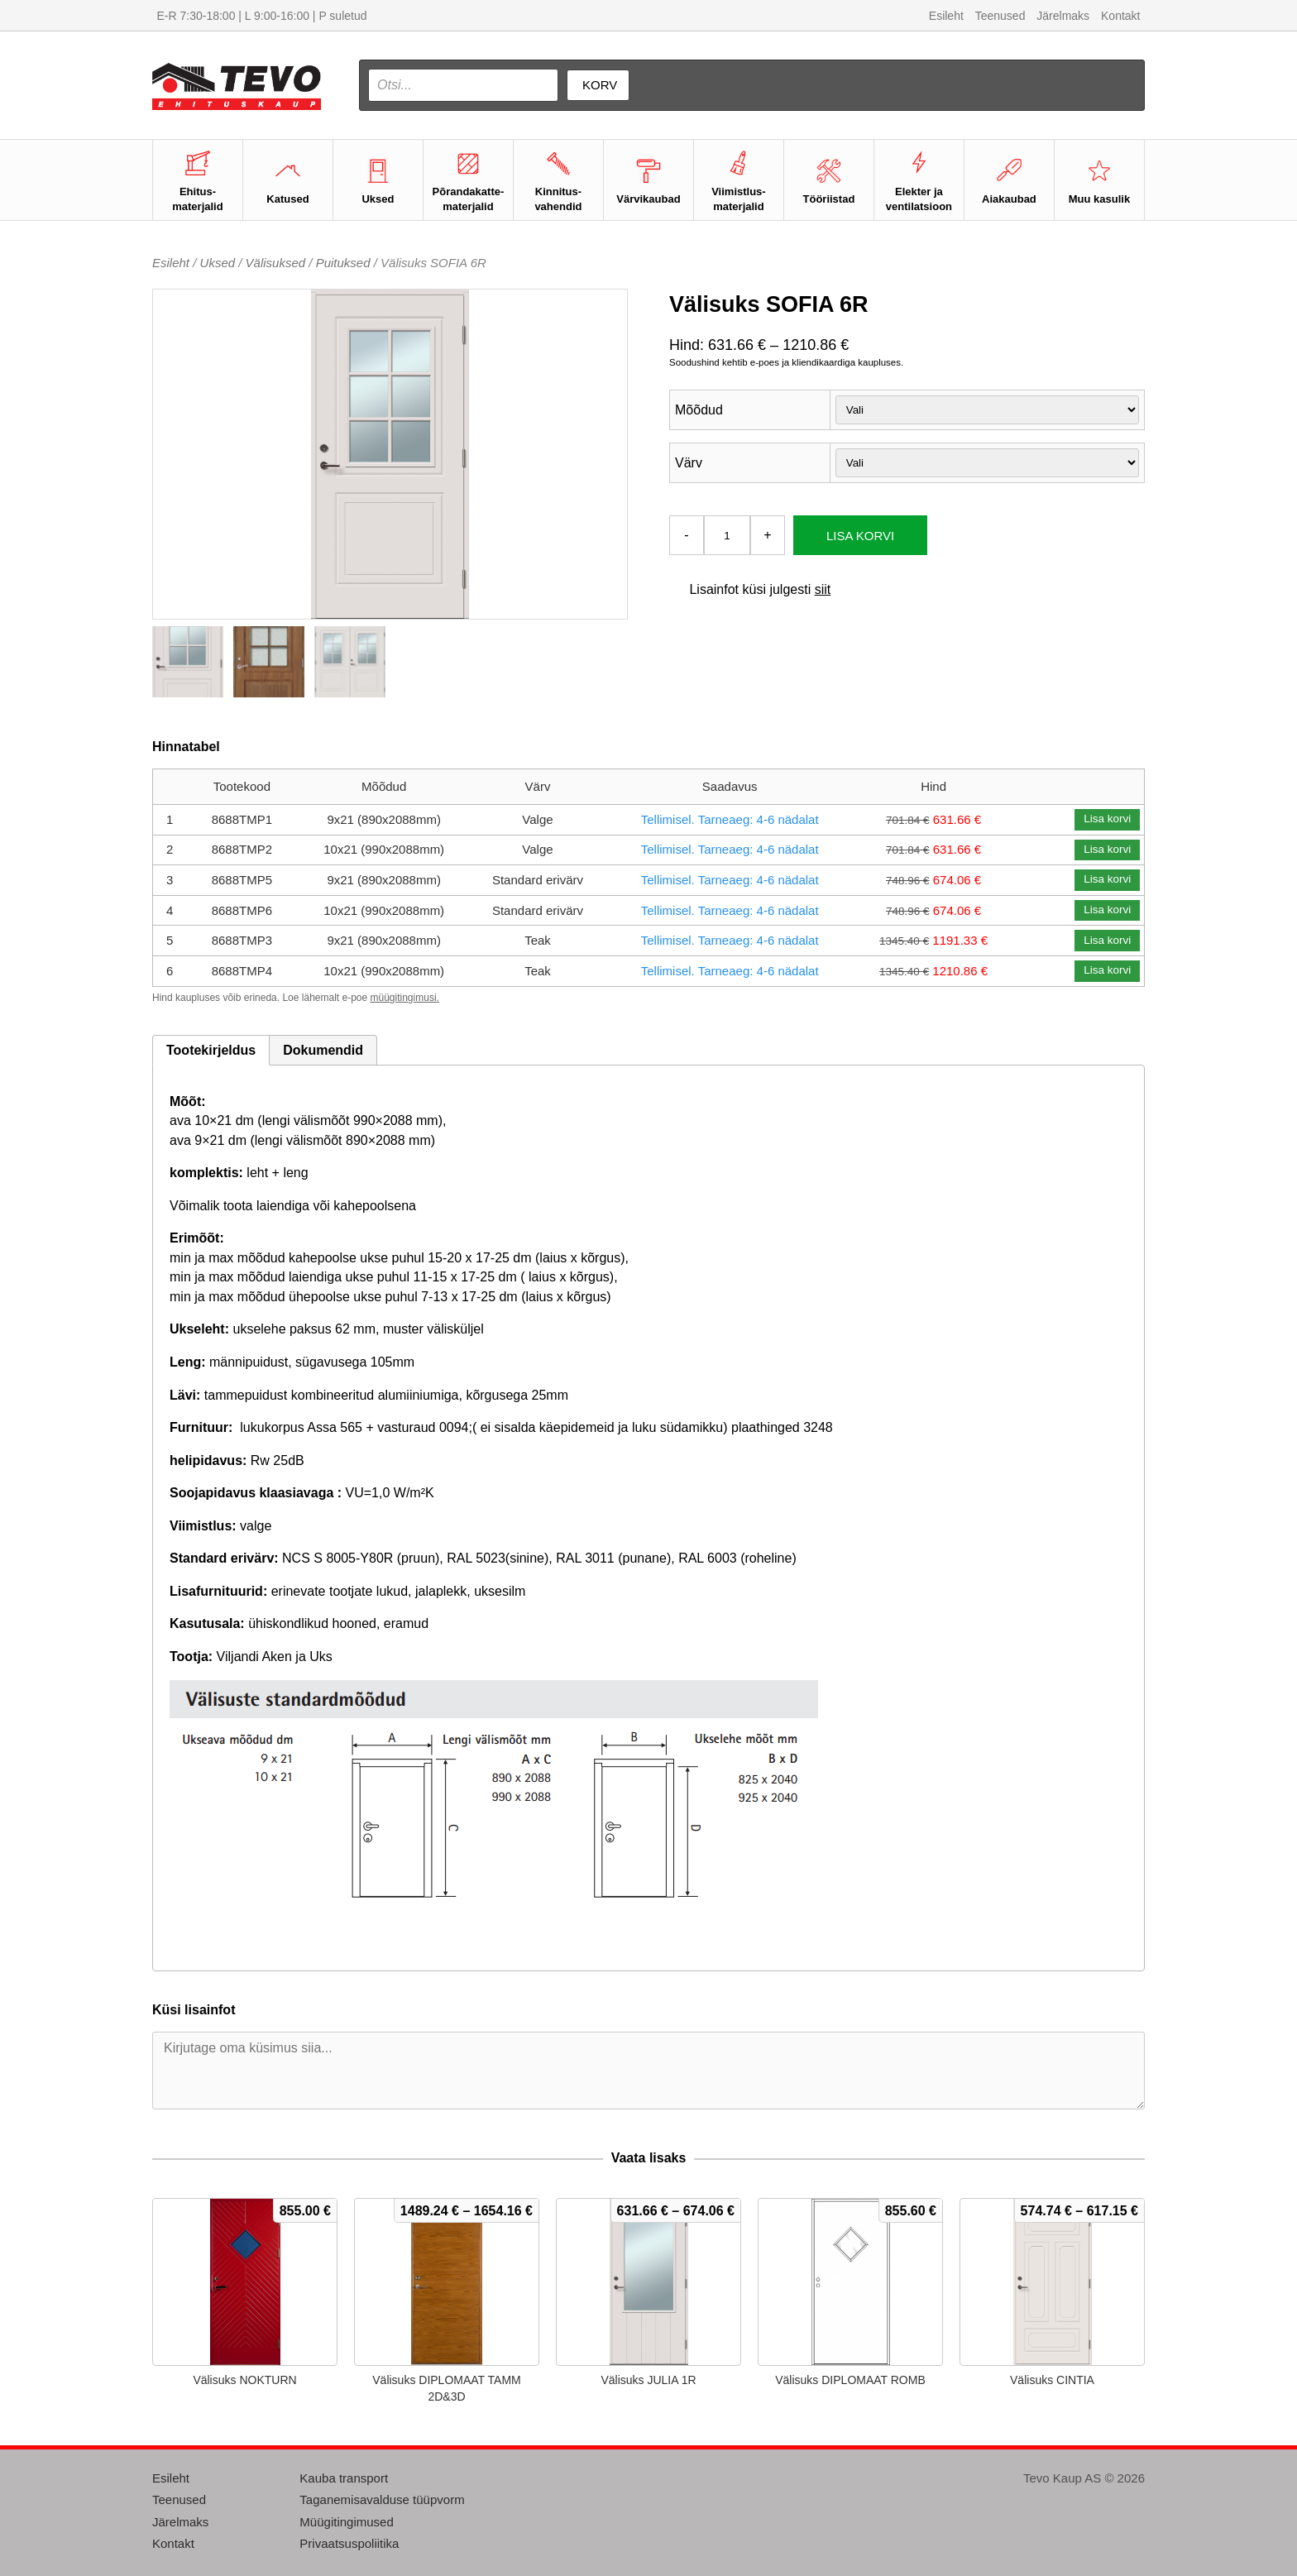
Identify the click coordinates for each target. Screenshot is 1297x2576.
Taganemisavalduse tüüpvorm (381, 2499)
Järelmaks (1062, 15)
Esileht (946, 15)
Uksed (218, 263)
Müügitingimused (346, 2522)
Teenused (1000, 15)
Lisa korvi (860, 536)
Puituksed (343, 263)
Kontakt (1120, 15)
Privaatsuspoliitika (349, 2543)
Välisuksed (276, 263)
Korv (599, 85)
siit (823, 589)
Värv (688, 463)
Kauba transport (343, 2478)
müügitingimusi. (405, 997)
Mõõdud (699, 410)
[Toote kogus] (727, 535)
